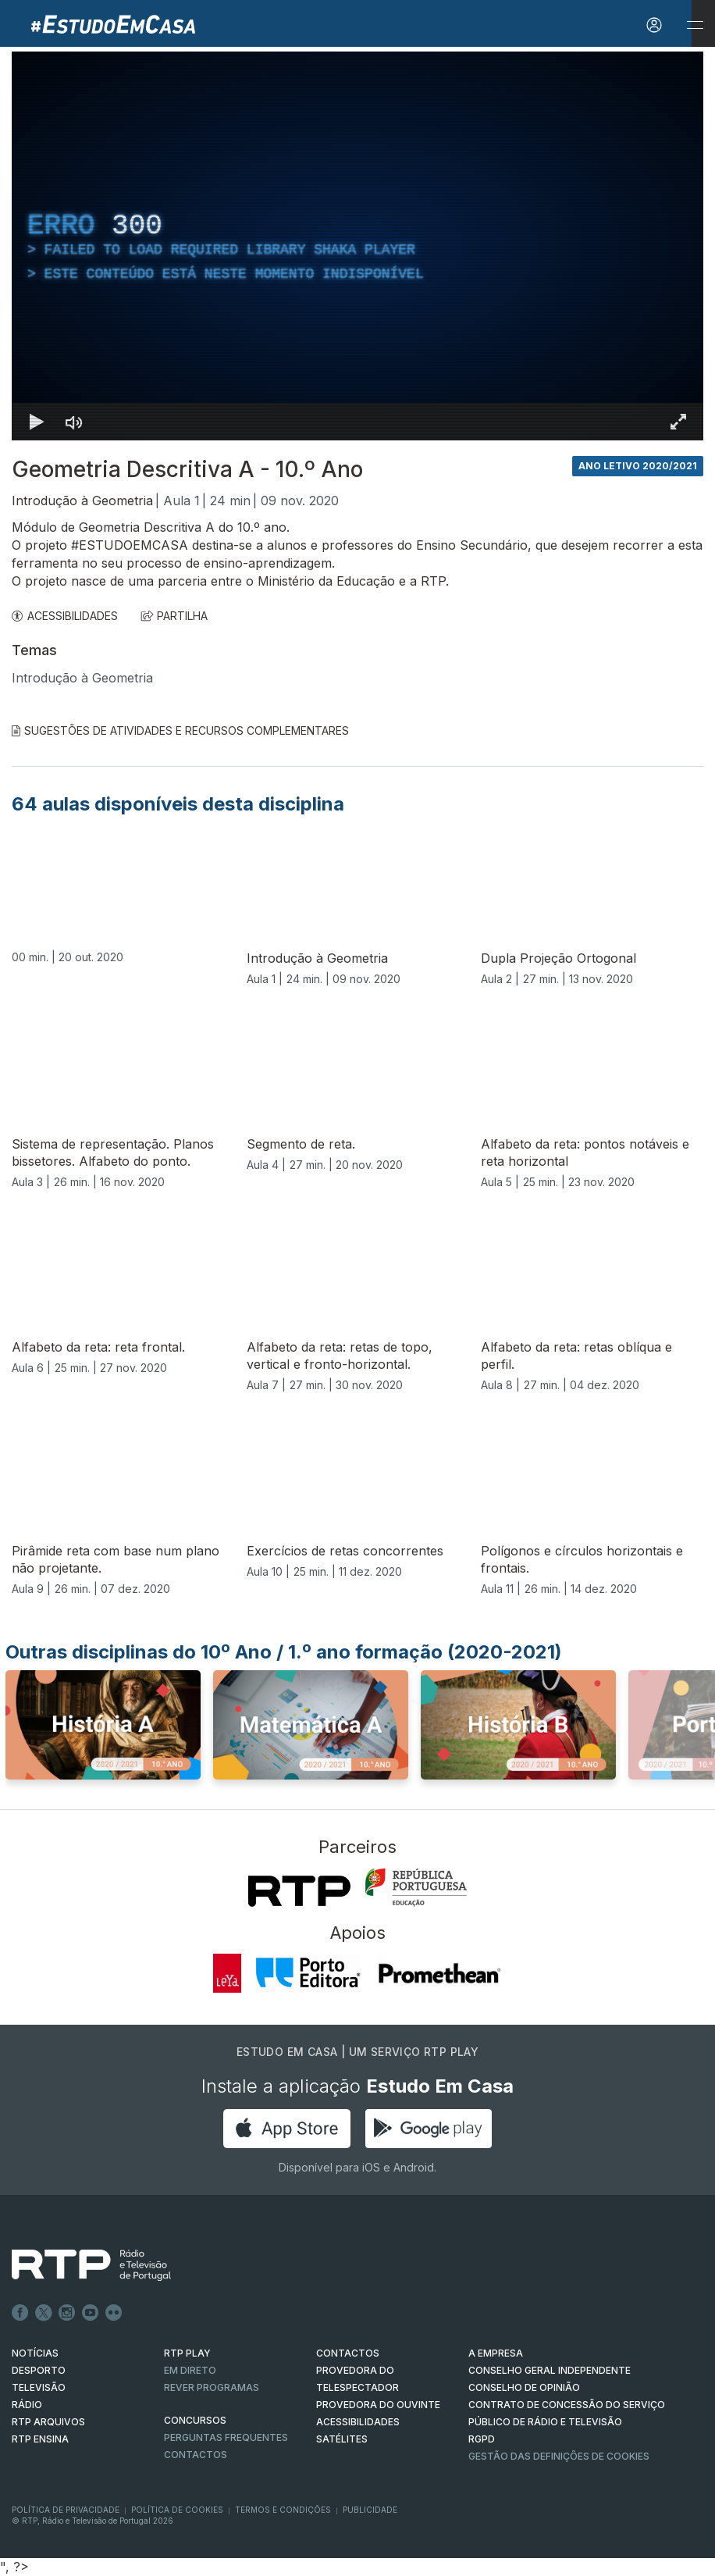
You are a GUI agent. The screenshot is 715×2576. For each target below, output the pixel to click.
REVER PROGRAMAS (211, 2387)
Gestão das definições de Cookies (558, 2456)
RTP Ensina (40, 2439)
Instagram (67, 2312)
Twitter (43, 2312)
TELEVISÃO (39, 2387)
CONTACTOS (347, 2353)
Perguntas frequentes (226, 2437)
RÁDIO (27, 2404)
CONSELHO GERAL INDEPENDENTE (549, 2370)
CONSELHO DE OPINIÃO (524, 2387)
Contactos (195, 2454)
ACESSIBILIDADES (65, 615)
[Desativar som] (74, 421)
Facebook (20, 2312)
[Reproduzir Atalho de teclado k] (36, 421)
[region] (357, 246)
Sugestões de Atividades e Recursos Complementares (180, 730)
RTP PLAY (187, 2353)
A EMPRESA (495, 2353)
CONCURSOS (195, 2420)
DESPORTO (39, 2370)
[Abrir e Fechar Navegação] (694, 25)
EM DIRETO (190, 2370)
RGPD (481, 2439)
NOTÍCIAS (35, 2353)
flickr (114, 2312)
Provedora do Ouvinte (378, 2404)
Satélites (342, 2439)
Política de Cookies (177, 2509)
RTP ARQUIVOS (48, 2422)
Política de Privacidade (65, 2509)
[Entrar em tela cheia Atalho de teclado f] (678, 421)
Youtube (90, 2312)
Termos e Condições (283, 2509)
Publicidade (370, 2509)
